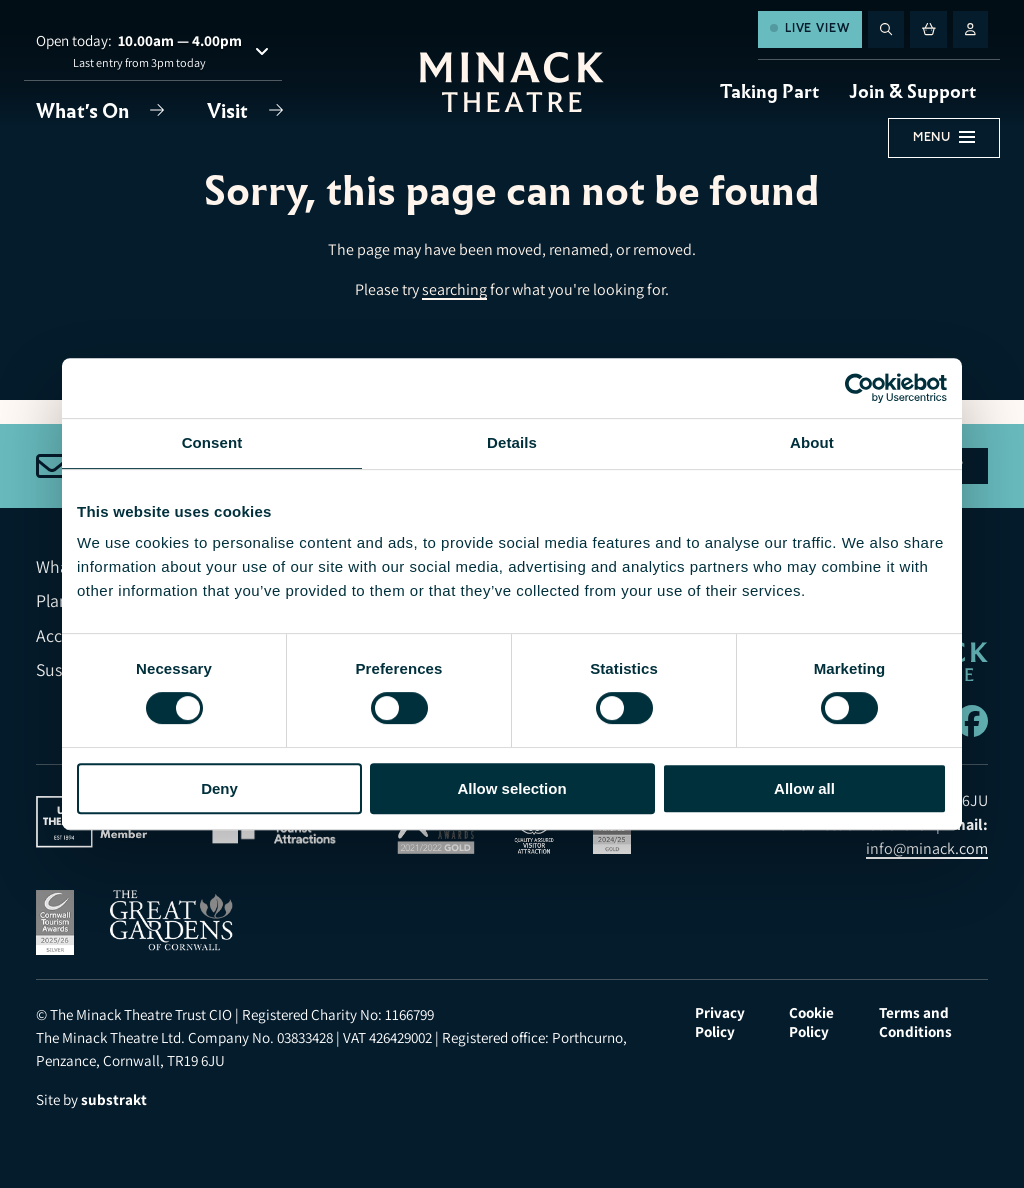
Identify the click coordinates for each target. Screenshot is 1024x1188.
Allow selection (511, 788)
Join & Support (912, 92)
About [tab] (812, 442)
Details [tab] (512, 442)
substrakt (114, 1099)
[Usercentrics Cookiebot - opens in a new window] (859, 388)
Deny (219, 788)
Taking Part (769, 92)
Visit (229, 111)
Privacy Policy (720, 1022)
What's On (84, 111)
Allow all (804, 788)
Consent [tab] (212, 442)
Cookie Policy (811, 1022)
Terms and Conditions (915, 1022)
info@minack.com (927, 848)
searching (454, 289)
